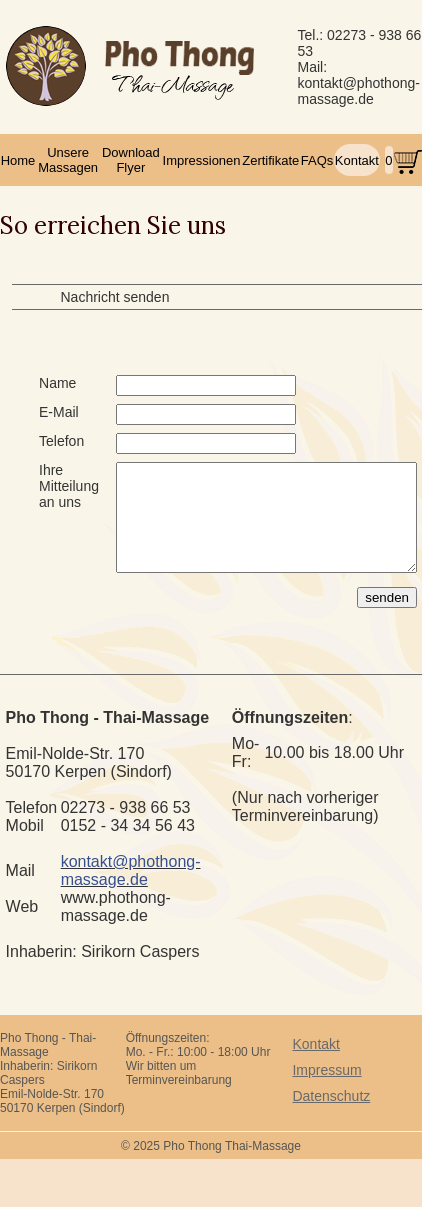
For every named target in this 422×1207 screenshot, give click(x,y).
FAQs (317, 160)
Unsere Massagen (68, 160)
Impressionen (202, 160)
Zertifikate (270, 160)
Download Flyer (131, 160)
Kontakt (357, 160)
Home (18, 160)
